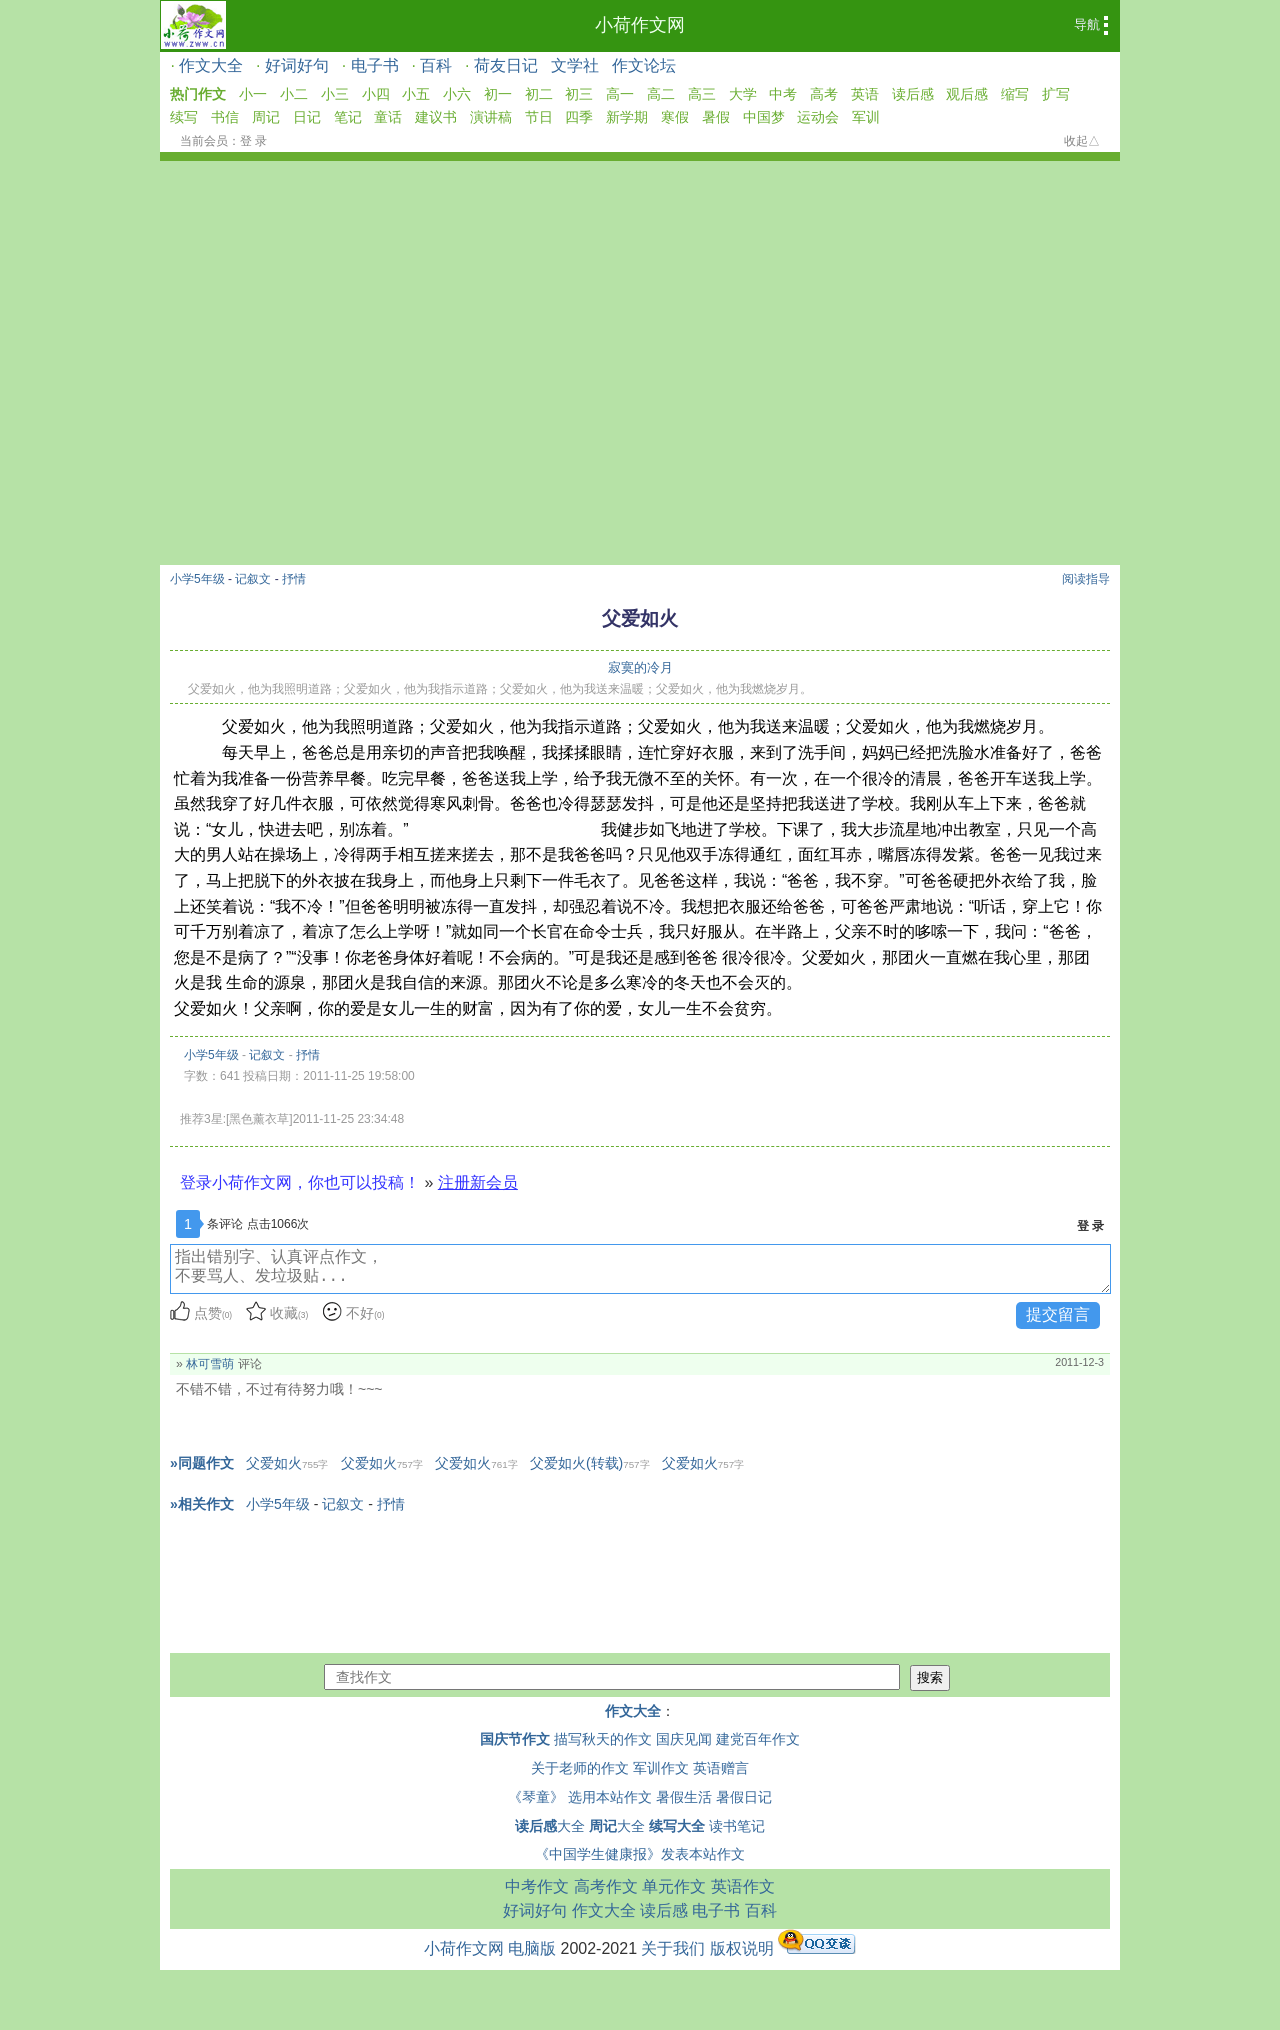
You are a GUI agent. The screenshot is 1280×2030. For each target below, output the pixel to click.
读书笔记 (737, 1826)
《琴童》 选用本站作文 (580, 1797)
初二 (539, 94)
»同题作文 (202, 1463)
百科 (436, 65)
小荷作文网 (640, 25)
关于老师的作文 (580, 1768)
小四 (376, 94)
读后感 (913, 94)
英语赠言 (721, 1768)
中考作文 (537, 1886)
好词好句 (297, 65)
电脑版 (532, 1948)
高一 (620, 94)
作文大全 (211, 65)
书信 (225, 117)
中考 (783, 94)
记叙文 (253, 579)
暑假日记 (744, 1797)
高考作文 (606, 1886)
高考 (824, 94)
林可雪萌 (210, 1364)
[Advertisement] (640, 311)
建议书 (436, 117)
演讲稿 (491, 117)
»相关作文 (202, 1504)
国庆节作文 (515, 1739)
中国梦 (764, 117)
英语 (865, 94)
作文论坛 (644, 65)
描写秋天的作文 (603, 1739)
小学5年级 (197, 579)
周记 (266, 117)
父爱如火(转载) (590, 1463)
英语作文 (743, 1886)
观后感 (967, 94)
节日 (539, 117)
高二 (661, 94)
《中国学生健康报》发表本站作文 (640, 1854)
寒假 (675, 117)
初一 (498, 94)
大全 (550, 1826)
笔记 (348, 117)
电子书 (375, 65)
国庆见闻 (684, 1739)
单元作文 (674, 1886)
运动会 (818, 117)
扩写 (1056, 94)
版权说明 (742, 1948)
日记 (307, 117)
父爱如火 (287, 1463)
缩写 (1015, 94)
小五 (416, 94)
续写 (184, 117)
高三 (702, 94)
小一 (253, 94)
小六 (457, 94)
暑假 (716, 117)
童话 (388, 117)
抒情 (294, 579)
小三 (335, 94)
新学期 (627, 117)
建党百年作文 (758, 1739)
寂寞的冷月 (640, 667)
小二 (294, 94)
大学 (743, 94)
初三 (579, 94)
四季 (579, 117)
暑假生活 (684, 1797)
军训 (866, 117)
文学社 (575, 65)
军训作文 (661, 1768)
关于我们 (673, 1948)
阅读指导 (1086, 579)
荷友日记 (506, 65)
